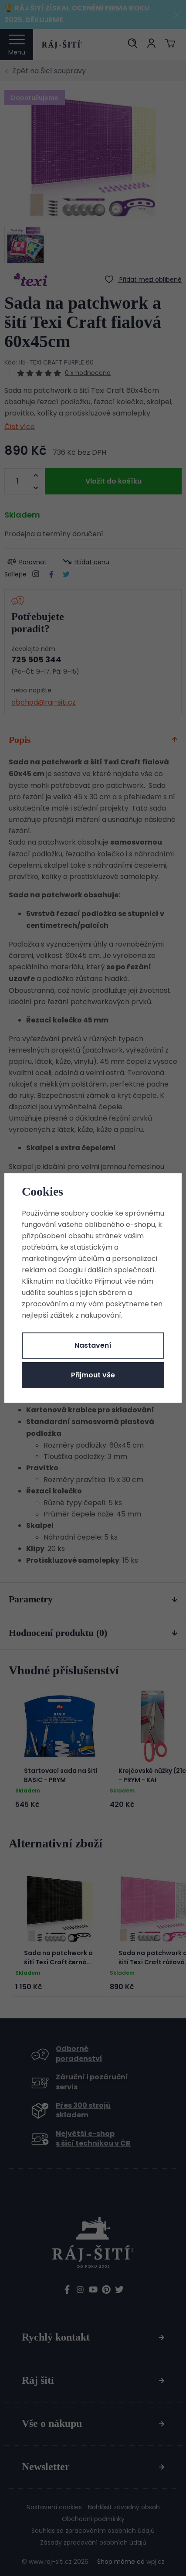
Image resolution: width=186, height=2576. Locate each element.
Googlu (70, 1270)
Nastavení (93, 1345)
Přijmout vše (93, 1375)
